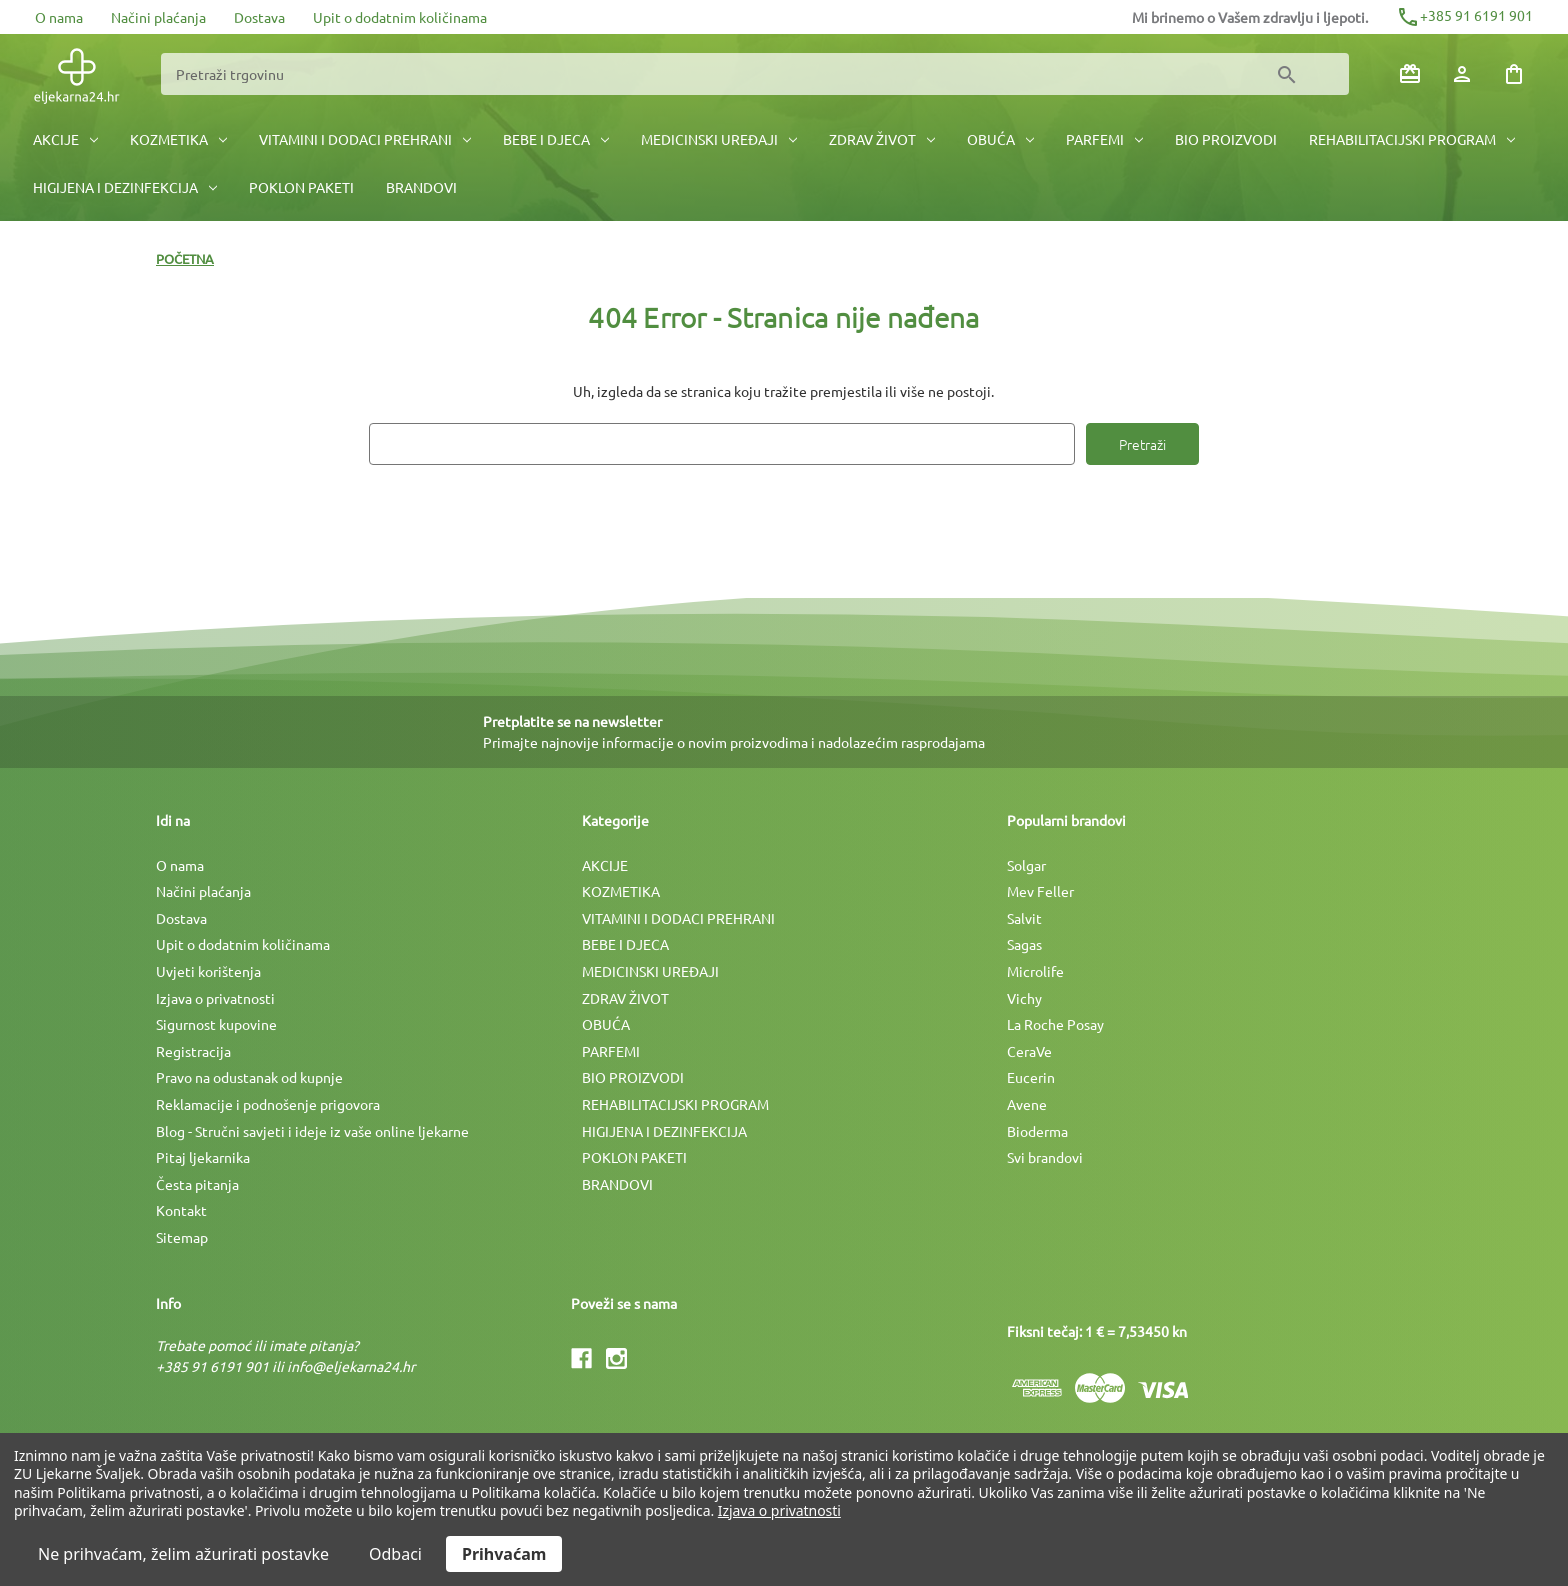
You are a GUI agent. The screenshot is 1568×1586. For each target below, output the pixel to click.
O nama (59, 17)
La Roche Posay (1055, 1024)
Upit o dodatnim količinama (400, 17)
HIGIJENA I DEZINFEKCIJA (125, 187)
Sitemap (182, 1237)
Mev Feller (1040, 891)
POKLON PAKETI (301, 187)
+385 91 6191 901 (1464, 15)
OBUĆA (1000, 139)
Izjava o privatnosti (215, 998)
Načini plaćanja (158, 17)
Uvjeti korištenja (208, 971)
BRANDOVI (421, 187)
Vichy (1024, 998)
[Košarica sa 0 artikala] (1514, 74)
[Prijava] (1462, 74)
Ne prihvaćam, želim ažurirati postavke (183, 1554)
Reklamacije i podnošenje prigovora (268, 1104)
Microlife (1035, 971)
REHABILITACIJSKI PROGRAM (1412, 139)
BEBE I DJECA (556, 139)
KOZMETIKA (178, 139)
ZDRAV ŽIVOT (882, 139)
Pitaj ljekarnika (203, 1157)
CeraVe (1029, 1051)
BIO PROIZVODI (1226, 139)
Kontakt (181, 1210)
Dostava (259, 17)
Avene (1027, 1104)
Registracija (193, 1051)
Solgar (1026, 865)
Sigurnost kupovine (216, 1024)
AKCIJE (65, 139)
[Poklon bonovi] (1410, 74)
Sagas (1024, 944)
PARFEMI (1104, 139)
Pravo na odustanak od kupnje (249, 1077)
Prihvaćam (504, 1554)
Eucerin (1031, 1077)
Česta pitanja (197, 1184)
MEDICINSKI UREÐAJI (719, 139)
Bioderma (1037, 1131)
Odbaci (395, 1554)
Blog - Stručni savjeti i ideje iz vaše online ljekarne (312, 1131)
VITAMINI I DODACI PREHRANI (365, 139)
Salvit (1024, 918)
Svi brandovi (1045, 1157)
